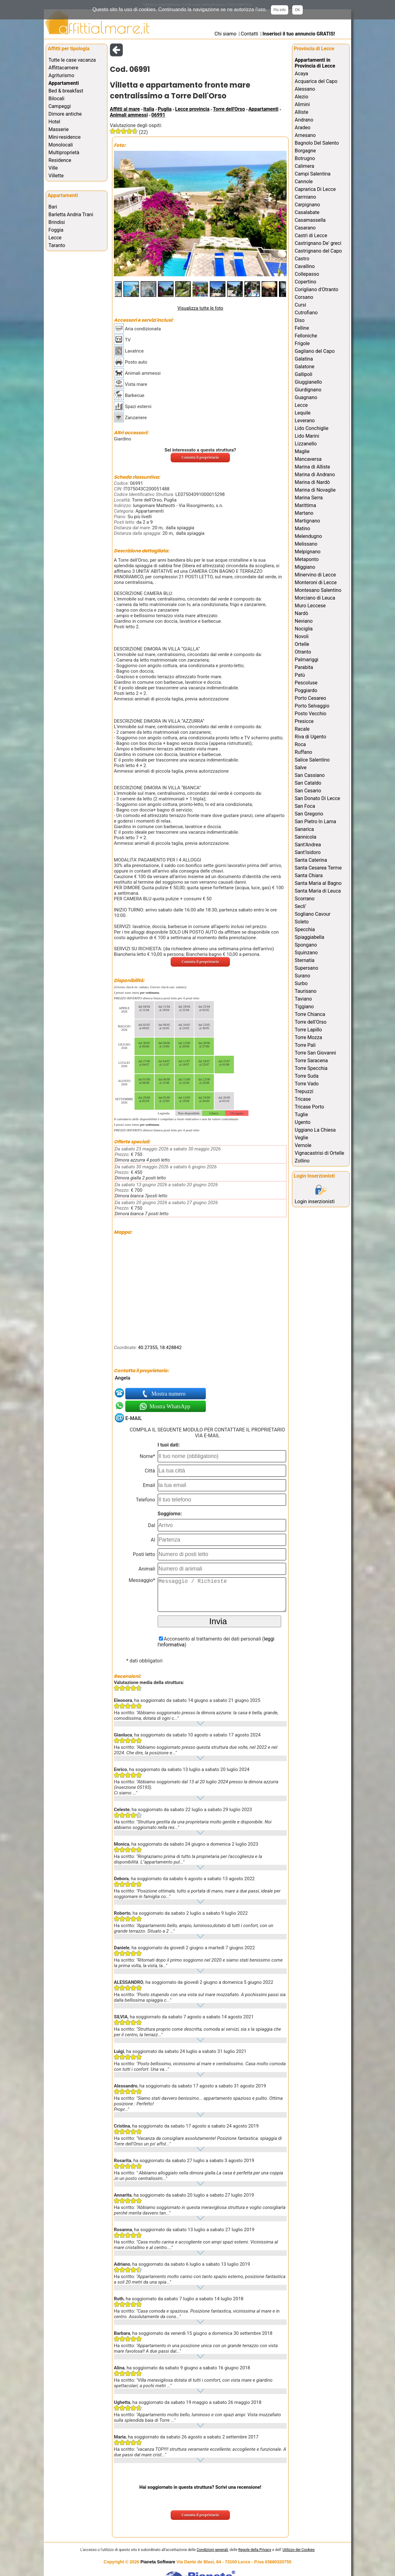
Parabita (304, 667)
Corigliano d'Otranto (316, 289)
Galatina (304, 359)
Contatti (249, 34)
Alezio (301, 97)
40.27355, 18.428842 (159, 1347)
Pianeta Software (157, 2561)
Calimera (304, 166)
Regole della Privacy (254, 2550)
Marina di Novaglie (315, 490)
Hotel (54, 122)
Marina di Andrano (315, 474)
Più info (279, 10)
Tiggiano (304, 1006)
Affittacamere (63, 68)
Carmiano (305, 197)
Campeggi (59, 106)
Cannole (304, 181)
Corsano (304, 297)
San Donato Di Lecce (317, 798)
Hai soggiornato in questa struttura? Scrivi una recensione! (200, 2487)
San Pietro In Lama (315, 821)
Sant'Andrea (308, 845)
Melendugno (308, 536)
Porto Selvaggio (312, 706)
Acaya (301, 73)
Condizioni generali (212, 2550)
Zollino (302, 1161)
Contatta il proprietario (200, 457)
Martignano (307, 521)
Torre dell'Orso (310, 1022)
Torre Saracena (311, 1060)
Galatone (304, 366)
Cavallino (305, 266)
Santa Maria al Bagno (318, 883)
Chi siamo (225, 34)
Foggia (55, 230)
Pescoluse (306, 683)
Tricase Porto (309, 1107)
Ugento (302, 1122)
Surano (302, 976)
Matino (302, 528)
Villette (56, 176)
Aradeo (302, 127)
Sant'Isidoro (308, 852)
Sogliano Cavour (313, 914)
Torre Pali (305, 1045)
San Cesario (308, 791)
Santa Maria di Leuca (318, 891)
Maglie (302, 451)
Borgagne (305, 151)
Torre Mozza (308, 1037)
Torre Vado (307, 1084)
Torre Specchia (311, 1068)
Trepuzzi (304, 1091)
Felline (302, 328)
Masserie (58, 129)
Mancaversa (308, 459)
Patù (300, 675)
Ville (53, 168)
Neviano (304, 621)
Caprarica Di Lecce (315, 189)
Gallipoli (303, 374)
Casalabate (307, 212)
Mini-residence (64, 137)
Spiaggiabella (309, 937)
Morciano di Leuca (315, 598)
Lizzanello (306, 444)
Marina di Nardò (312, 482)
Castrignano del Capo (318, 251)
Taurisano (305, 991)
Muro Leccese (310, 606)
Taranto (56, 245)
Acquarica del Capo (316, 81)
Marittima (305, 505)
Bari (52, 207)
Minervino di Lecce (315, 575)
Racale (302, 729)
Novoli (302, 636)
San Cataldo (308, 783)
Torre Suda (306, 1076)
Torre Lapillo (308, 1030)
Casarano (305, 228)
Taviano (303, 999)
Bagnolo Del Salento (317, 143)
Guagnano (306, 397)
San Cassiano (310, 775)
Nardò (301, 613)
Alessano (305, 89)
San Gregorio (309, 814)
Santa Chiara (309, 875)
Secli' (300, 906)
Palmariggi (306, 660)
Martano (304, 513)
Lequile (302, 413)
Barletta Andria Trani (70, 214)
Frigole (302, 343)
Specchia (305, 929)
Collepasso (307, 274)
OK (297, 10)
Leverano (305, 420)
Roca (300, 744)
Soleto (302, 922)
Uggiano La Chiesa (315, 1130)
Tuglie (301, 1114)
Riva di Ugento (310, 737)
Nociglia (304, 629)
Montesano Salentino (318, 590)
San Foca (305, 806)
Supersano (306, 968)
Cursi (300, 305)
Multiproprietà (63, 152)
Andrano (304, 120)
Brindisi (56, 222)
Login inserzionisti (315, 1201)
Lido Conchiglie (311, 428)
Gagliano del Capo (315, 351)
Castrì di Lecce (311, 235)
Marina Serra (309, 498)
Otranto (303, 652)
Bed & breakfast (65, 91)
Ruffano (303, 752)
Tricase (303, 1099)
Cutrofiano (306, 313)
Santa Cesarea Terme (318, 868)
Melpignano (308, 552)
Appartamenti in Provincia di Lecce (315, 63)
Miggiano (305, 567)
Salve (300, 767)
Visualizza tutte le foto (200, 308)
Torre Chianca (310, 1014)
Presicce (304, 721)
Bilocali (56, 98)
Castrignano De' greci (318, 243)
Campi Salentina (313, 174)
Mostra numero (169, 1394)
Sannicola (305, 837)
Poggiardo (306, 690)
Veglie (301, 1138)
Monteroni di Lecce (316, 582)
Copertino (305, 282)
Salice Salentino (312, 760)
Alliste (301, 112)
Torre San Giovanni (315, 1053)
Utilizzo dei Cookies (299, 2550)
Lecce (54, 238)
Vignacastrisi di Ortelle (319, 1153)
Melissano (306, 544)
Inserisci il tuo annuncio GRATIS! (299, 34)
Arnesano (305, 135)
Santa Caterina (311, 860)
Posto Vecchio (310, 713)
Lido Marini (307, 436)
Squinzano (306, 953)
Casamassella (310, 220)
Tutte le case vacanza (72, 60)
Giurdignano (308, 390)
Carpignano (307, 205)
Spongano (306, 945)
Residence (59, 160)
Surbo (301, 983)
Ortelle (302, 644)
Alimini (302, 104)
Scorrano (304, 899)
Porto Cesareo (310, 698)
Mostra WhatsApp (169, 1406)
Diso (300, 320)
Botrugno (305, 158)
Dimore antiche (65, 114)
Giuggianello (308, 382)
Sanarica (304, 829)
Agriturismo (61, 75)
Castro (302, 259)
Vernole (303, 1145)
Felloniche (306, 336)
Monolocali (60, 145)
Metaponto (307, 559)
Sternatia (304, 960)
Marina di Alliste (312, 467)
